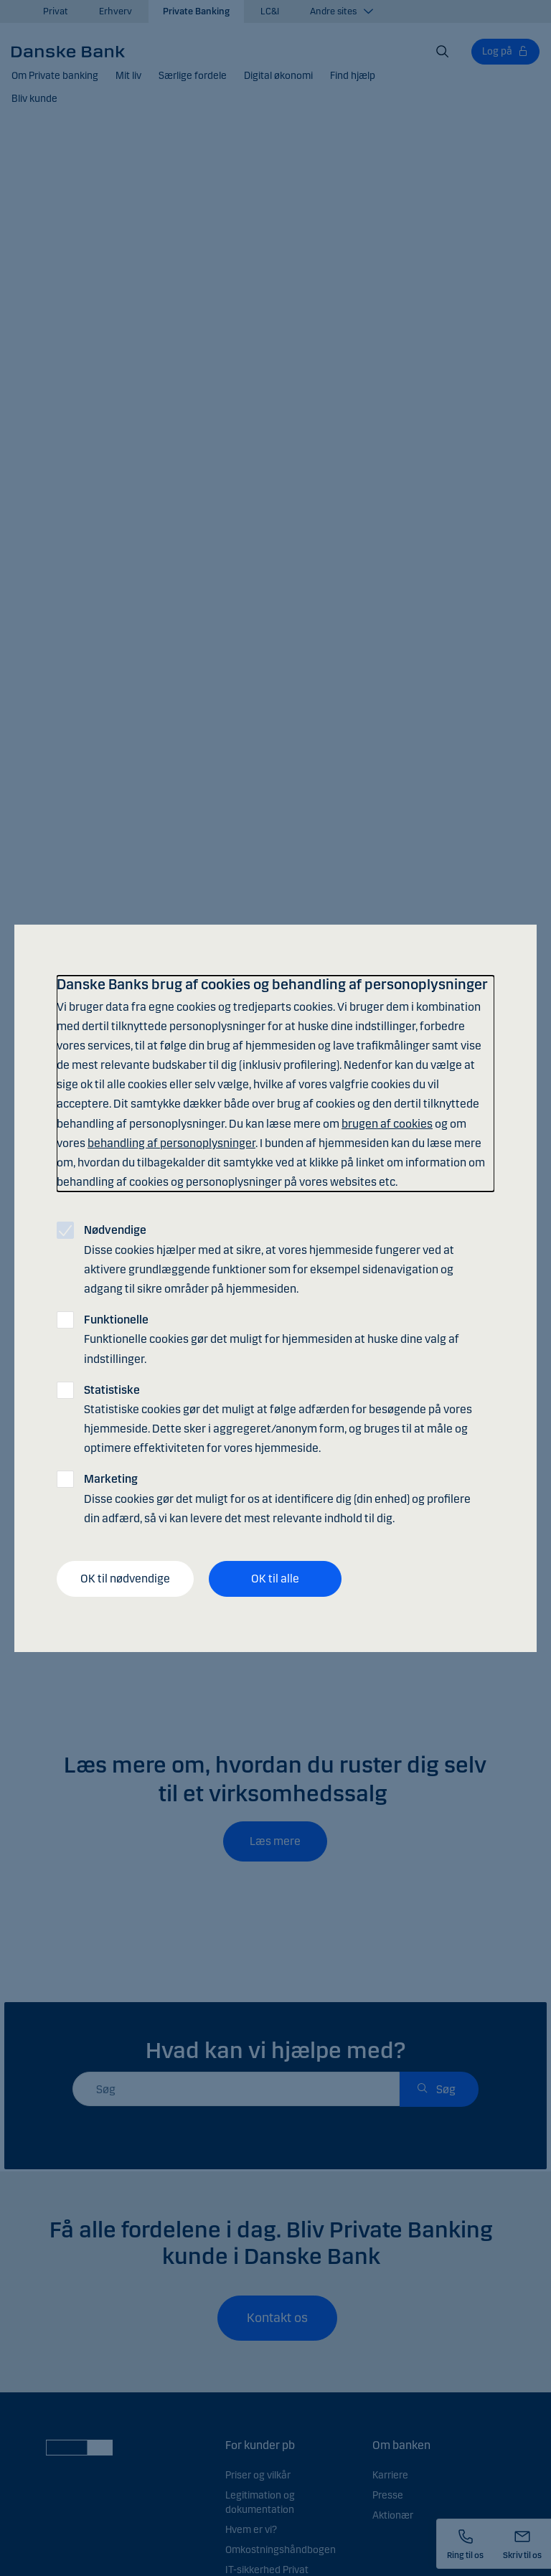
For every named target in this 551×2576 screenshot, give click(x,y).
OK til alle (275, 1578)
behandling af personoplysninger (171, 1143)
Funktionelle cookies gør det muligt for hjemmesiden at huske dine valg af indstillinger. (271, 1339)
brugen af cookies (387, 1124)
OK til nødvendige (125, 1578)
